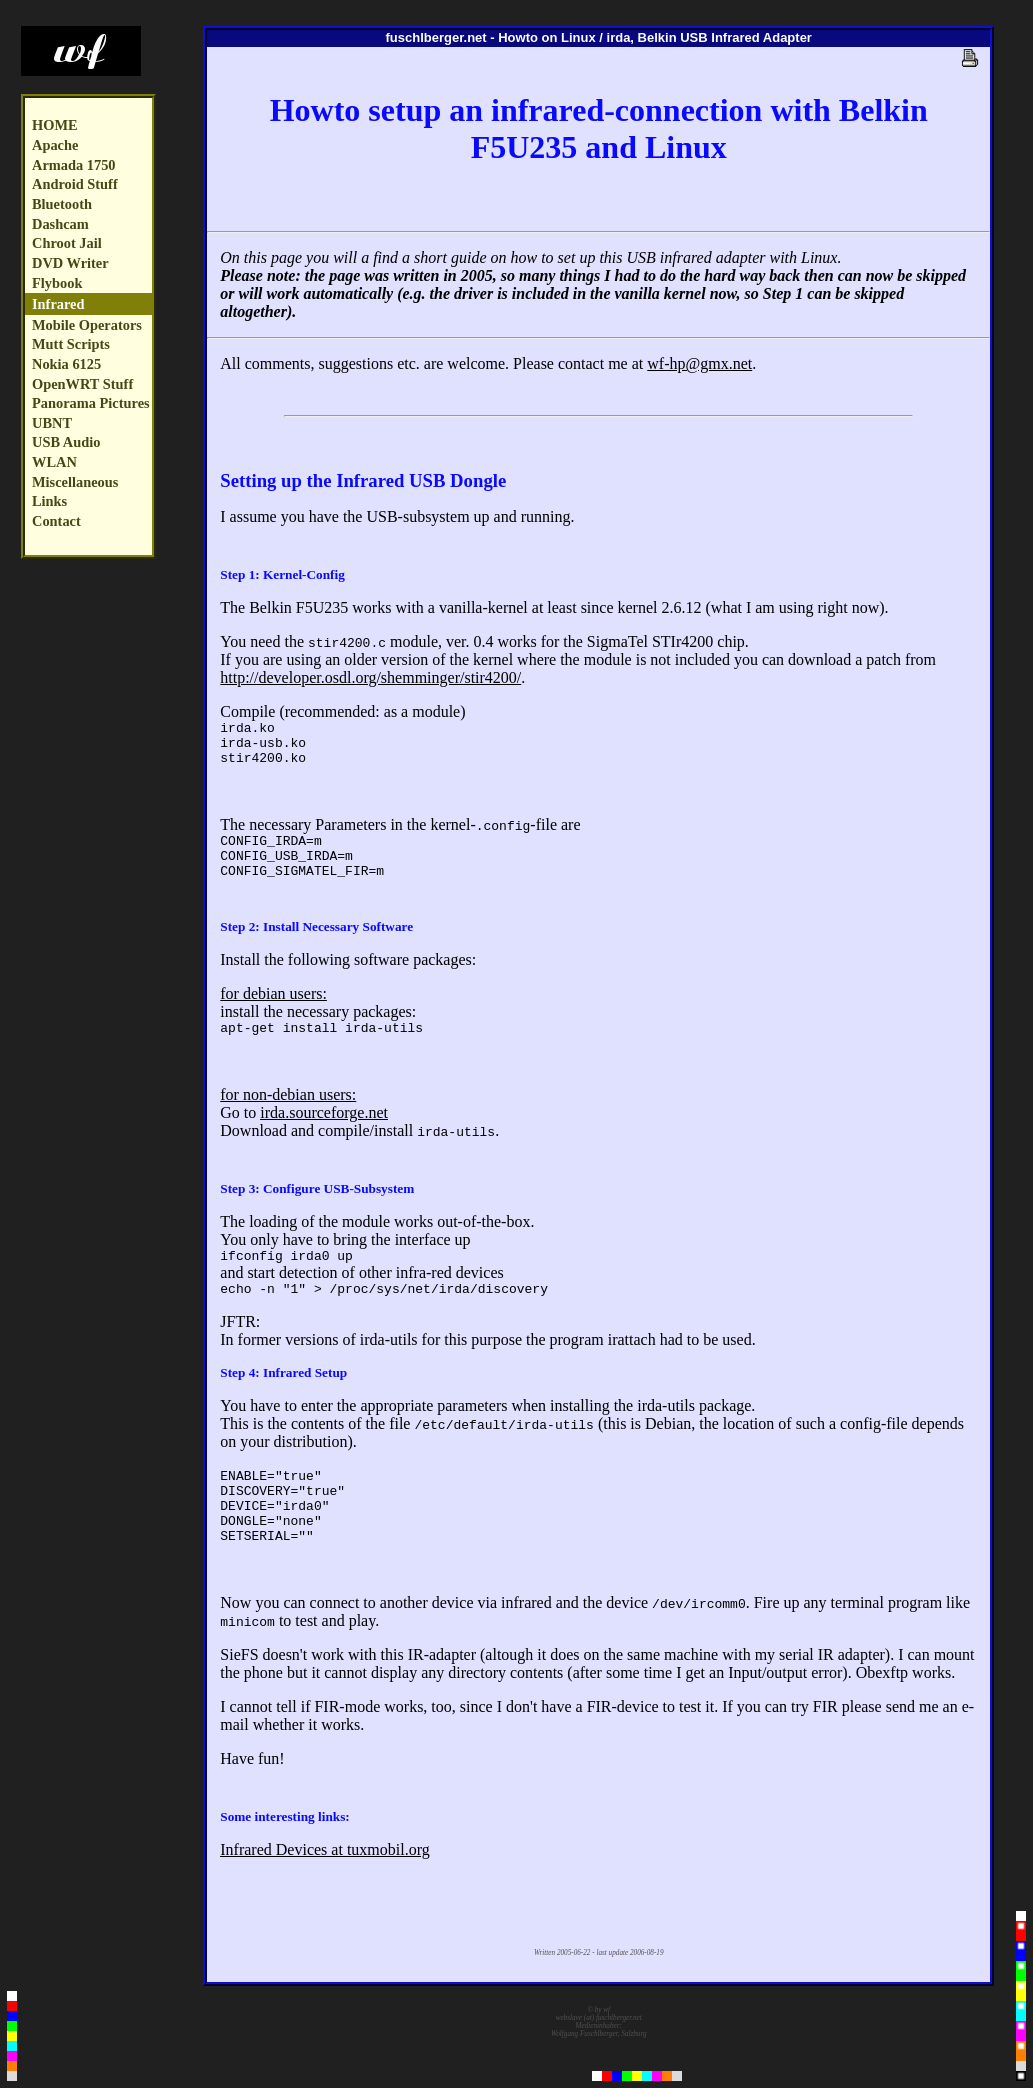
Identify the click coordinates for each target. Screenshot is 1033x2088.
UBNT (52, 423)
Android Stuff (75, 184)
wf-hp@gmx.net (699, 363)
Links (49, 501)
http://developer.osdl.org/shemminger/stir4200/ (370, 677)
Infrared (58, 304)
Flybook (57, 283)
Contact (56, 521)
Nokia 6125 (66, 364)
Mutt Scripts (71, 344)
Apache (55, 145)
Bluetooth (62, 204)
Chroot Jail (67, 243)
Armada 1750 (74, 165)
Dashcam (60, 224)
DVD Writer (70, 263)
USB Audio (66, 442)
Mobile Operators (87, 325)
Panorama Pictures (91, 403)
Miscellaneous (75, 482)
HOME (55, 125)
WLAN (54, 462)
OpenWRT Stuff (82, 384)
